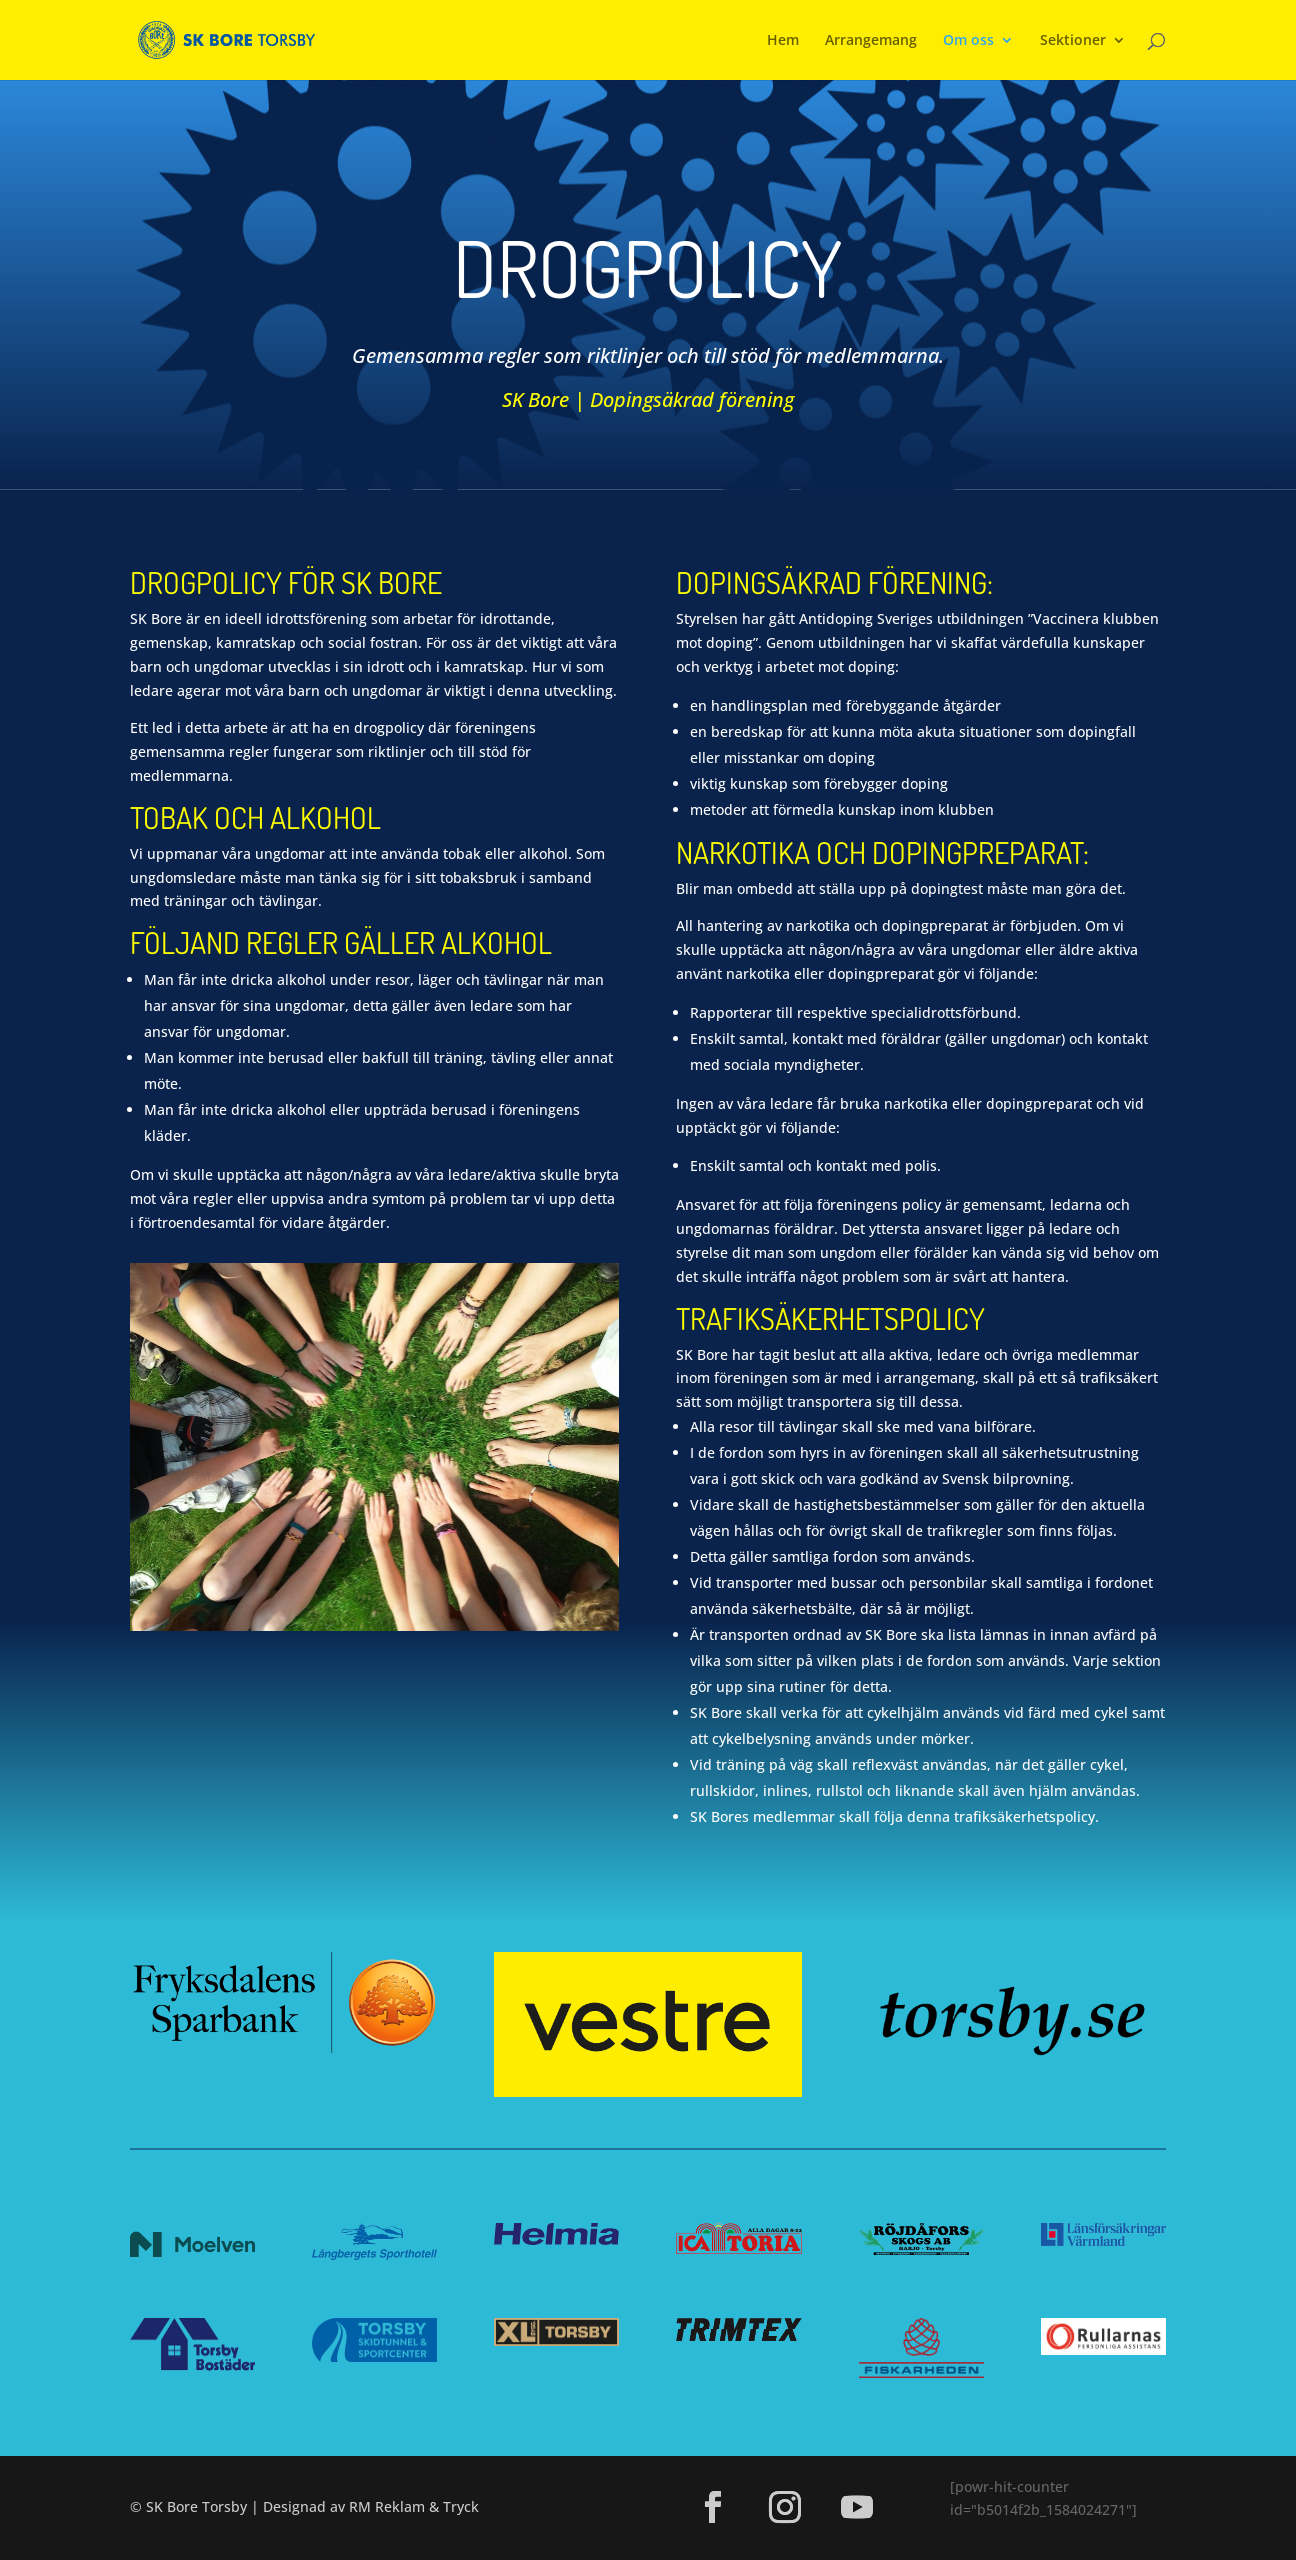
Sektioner (1073, 41)
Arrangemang (871, 41)
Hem (783, 41)
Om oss (968, 41)
